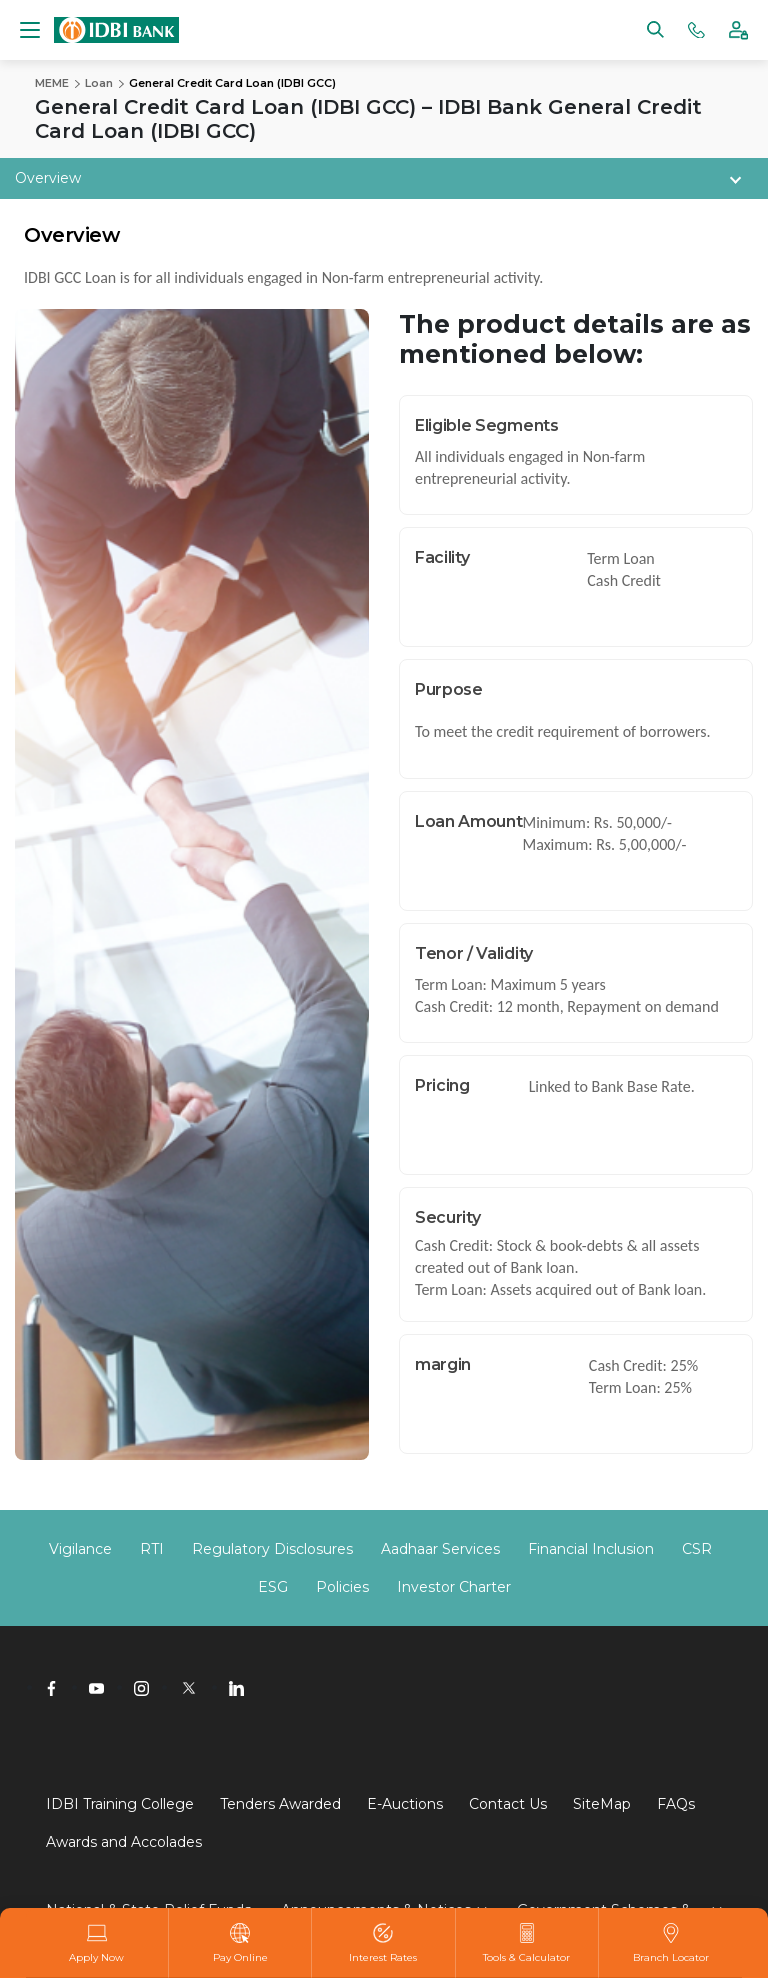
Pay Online (240, 1943)
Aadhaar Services (440, 1549)
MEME (52, 83)
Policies (342, 1587)
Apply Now (96, 1943)
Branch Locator (671, 1943)
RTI (152, 1549)
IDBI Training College (120, 1804)
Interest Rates (383, 1943)
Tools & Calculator (526, 1943)
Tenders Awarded (280, 1804)
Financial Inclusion (591, 1549)
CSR (697, 1549)
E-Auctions (405, 1804)
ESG (273, 1587)
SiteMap (602, 1804)
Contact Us (508, 1804)
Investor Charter (454, 1587)
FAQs (676, 1804)
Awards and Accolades (124, 1842)
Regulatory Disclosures (272, 1549)
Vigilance (80, 1549)
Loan (99, 83)
